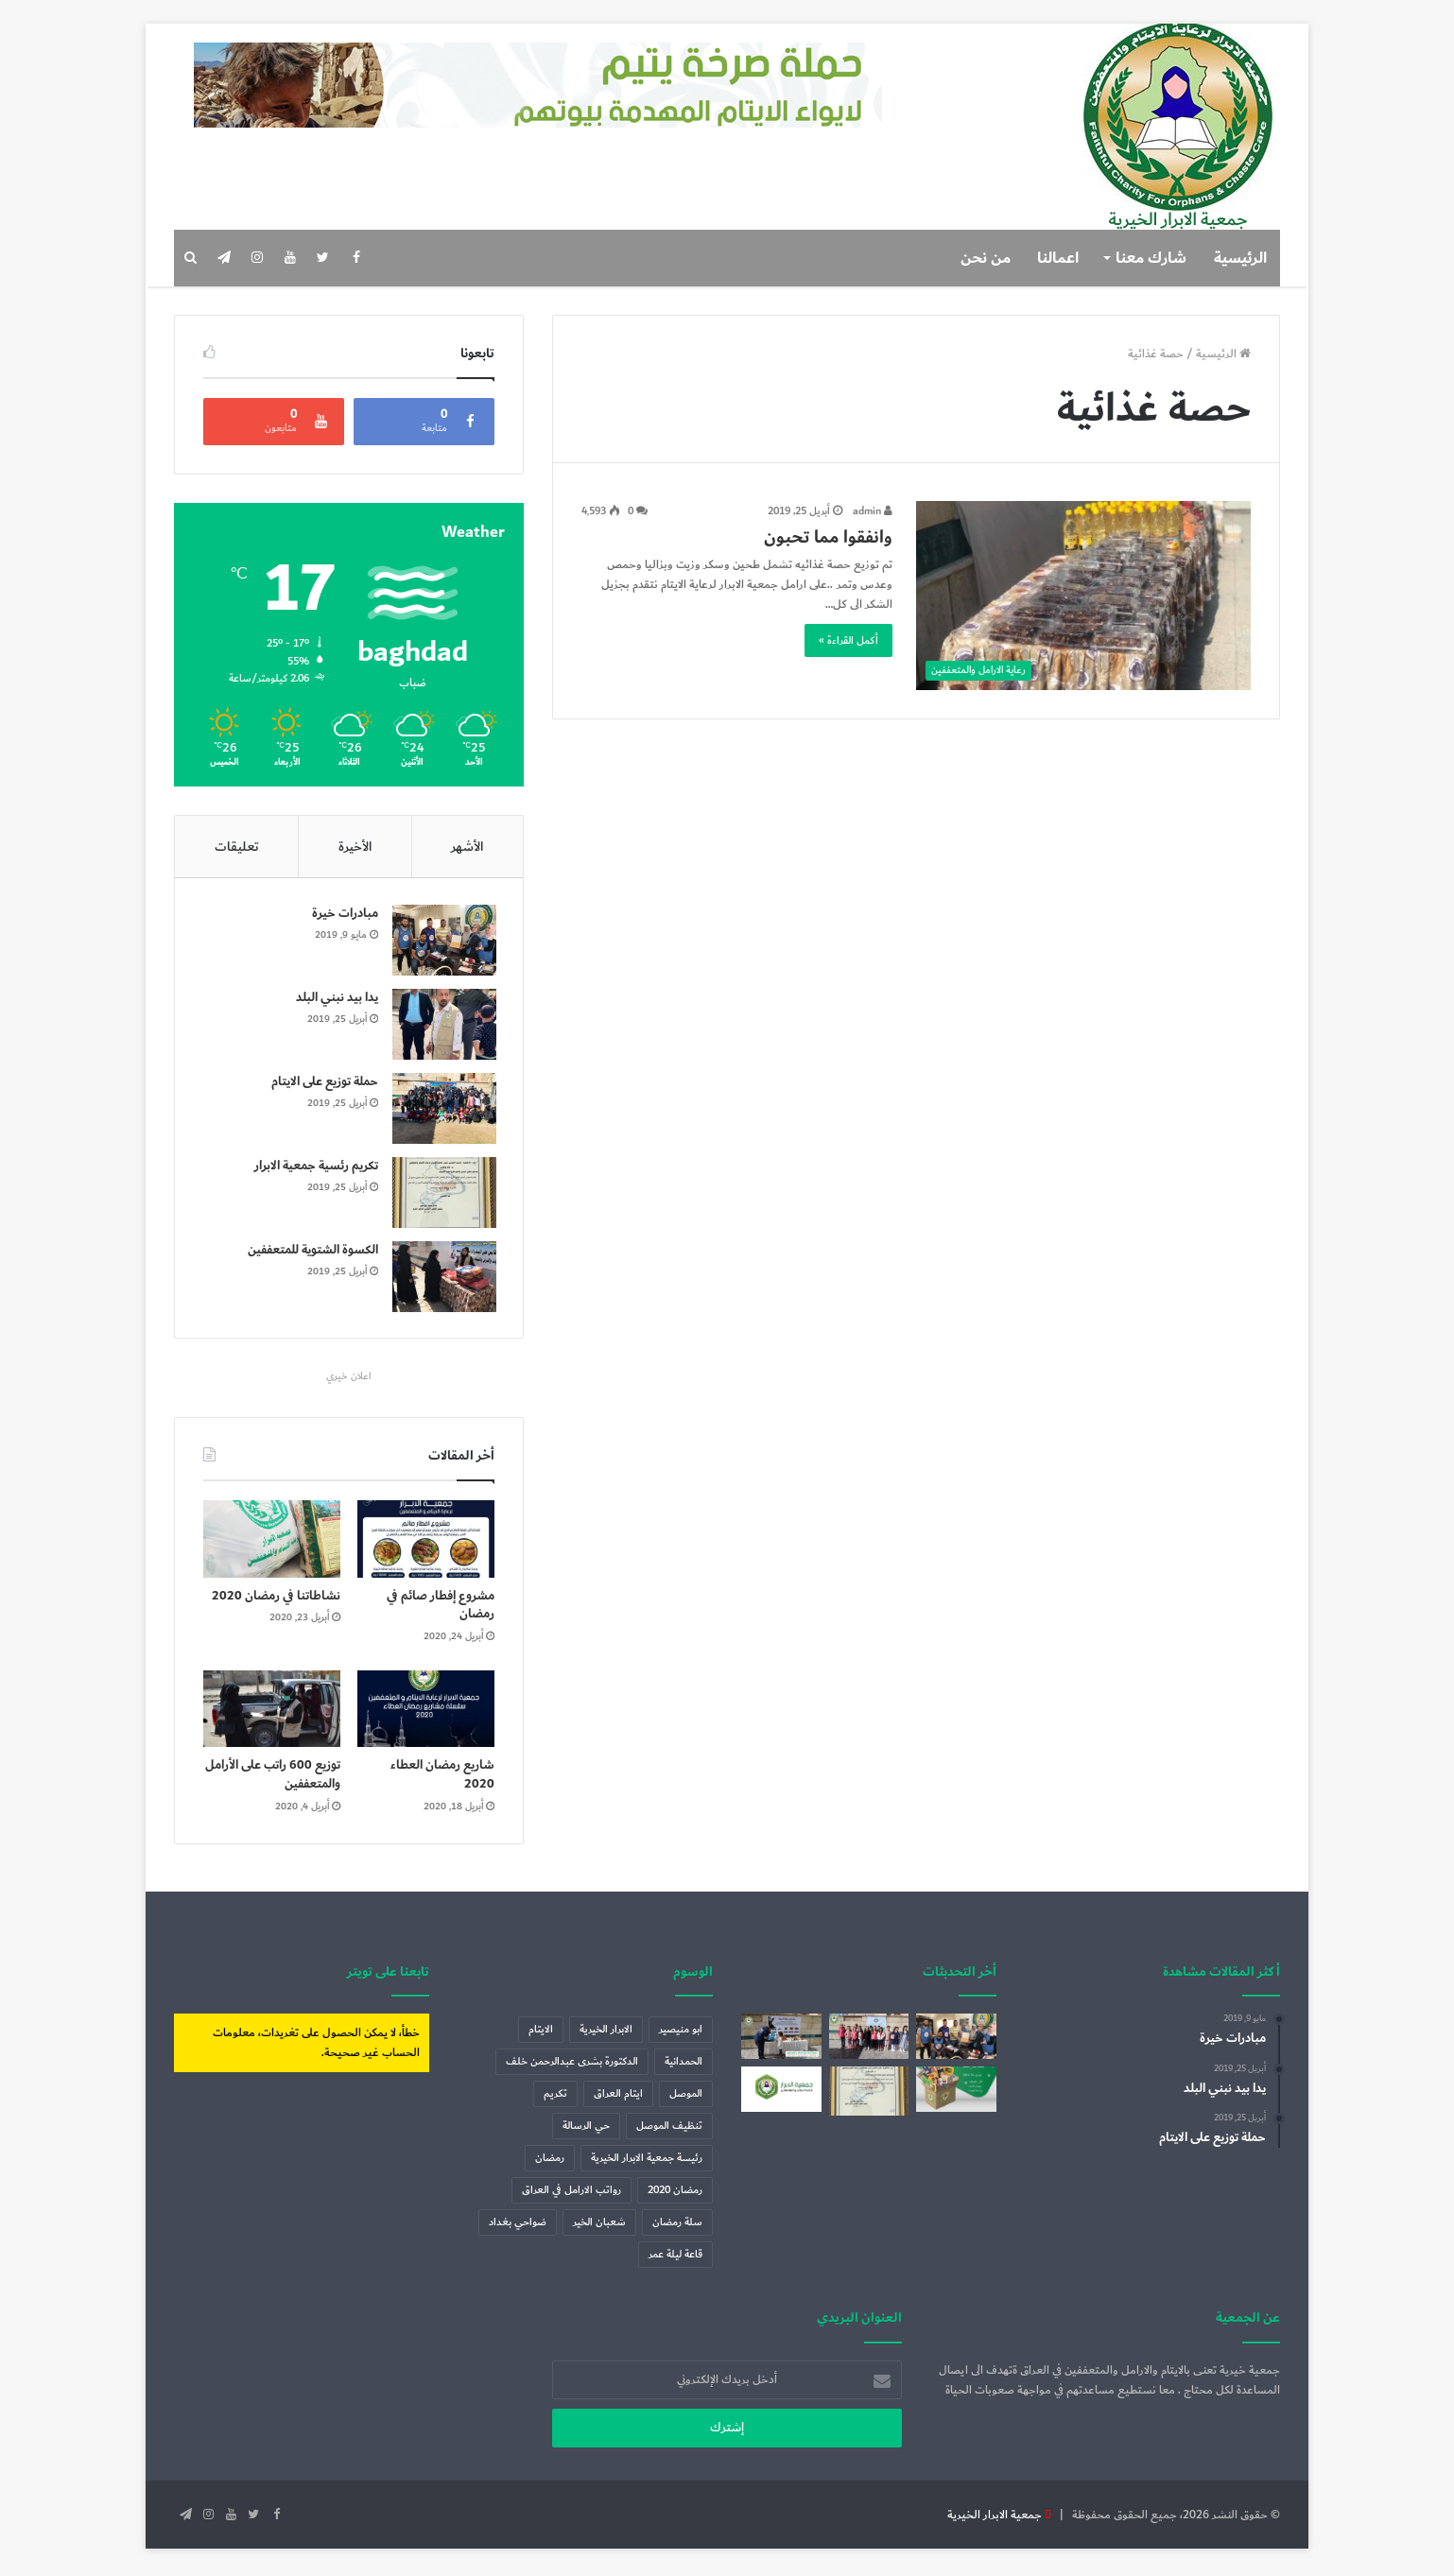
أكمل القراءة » (848, 640)
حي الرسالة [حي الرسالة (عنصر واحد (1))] (586, 2130)
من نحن (986, 258)
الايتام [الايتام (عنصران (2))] (540, 2034)
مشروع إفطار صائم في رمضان (440, 1609)
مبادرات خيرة (343, 915)
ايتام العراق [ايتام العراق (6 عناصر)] (618, 2098)
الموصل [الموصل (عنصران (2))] (685, 2098)
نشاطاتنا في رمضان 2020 (276, 1599)
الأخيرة (355, 846)
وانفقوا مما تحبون (828, 537)
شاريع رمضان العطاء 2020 (442, 1779)
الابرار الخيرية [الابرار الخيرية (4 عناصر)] (606, 2034)
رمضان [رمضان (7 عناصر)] (549, 2162)
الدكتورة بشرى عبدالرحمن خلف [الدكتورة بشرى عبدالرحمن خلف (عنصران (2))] (572, 2066)
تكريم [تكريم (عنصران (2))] (555, 2098)
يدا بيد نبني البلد (335, 999)
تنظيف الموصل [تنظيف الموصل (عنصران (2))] (669, 2130)
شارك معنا (1151, 258)
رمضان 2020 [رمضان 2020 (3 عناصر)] (675, 2194)
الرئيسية (1240, 258)
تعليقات (237, 846)
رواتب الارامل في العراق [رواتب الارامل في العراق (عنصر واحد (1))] (571, 2194)
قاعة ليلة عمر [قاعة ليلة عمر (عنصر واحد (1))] (675, 2259)
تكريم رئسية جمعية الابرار (314, 1167)
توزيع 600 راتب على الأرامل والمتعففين (272, 1779)
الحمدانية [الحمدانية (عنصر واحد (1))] (683, 2066)
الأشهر (467, 846)
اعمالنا (1058, 258)
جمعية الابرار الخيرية (994, 2518)
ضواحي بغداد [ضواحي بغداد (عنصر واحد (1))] (517, 2227)
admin (872, 511)
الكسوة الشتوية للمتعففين (311, 1251)
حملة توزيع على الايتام (322, 1083)
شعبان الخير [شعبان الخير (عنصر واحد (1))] (599, 2227)
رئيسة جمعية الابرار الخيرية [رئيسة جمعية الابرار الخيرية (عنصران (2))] (646, 2162)
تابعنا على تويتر (388, 1975)
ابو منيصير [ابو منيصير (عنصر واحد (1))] (680, 2034)
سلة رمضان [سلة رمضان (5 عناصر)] (677, 2227)
